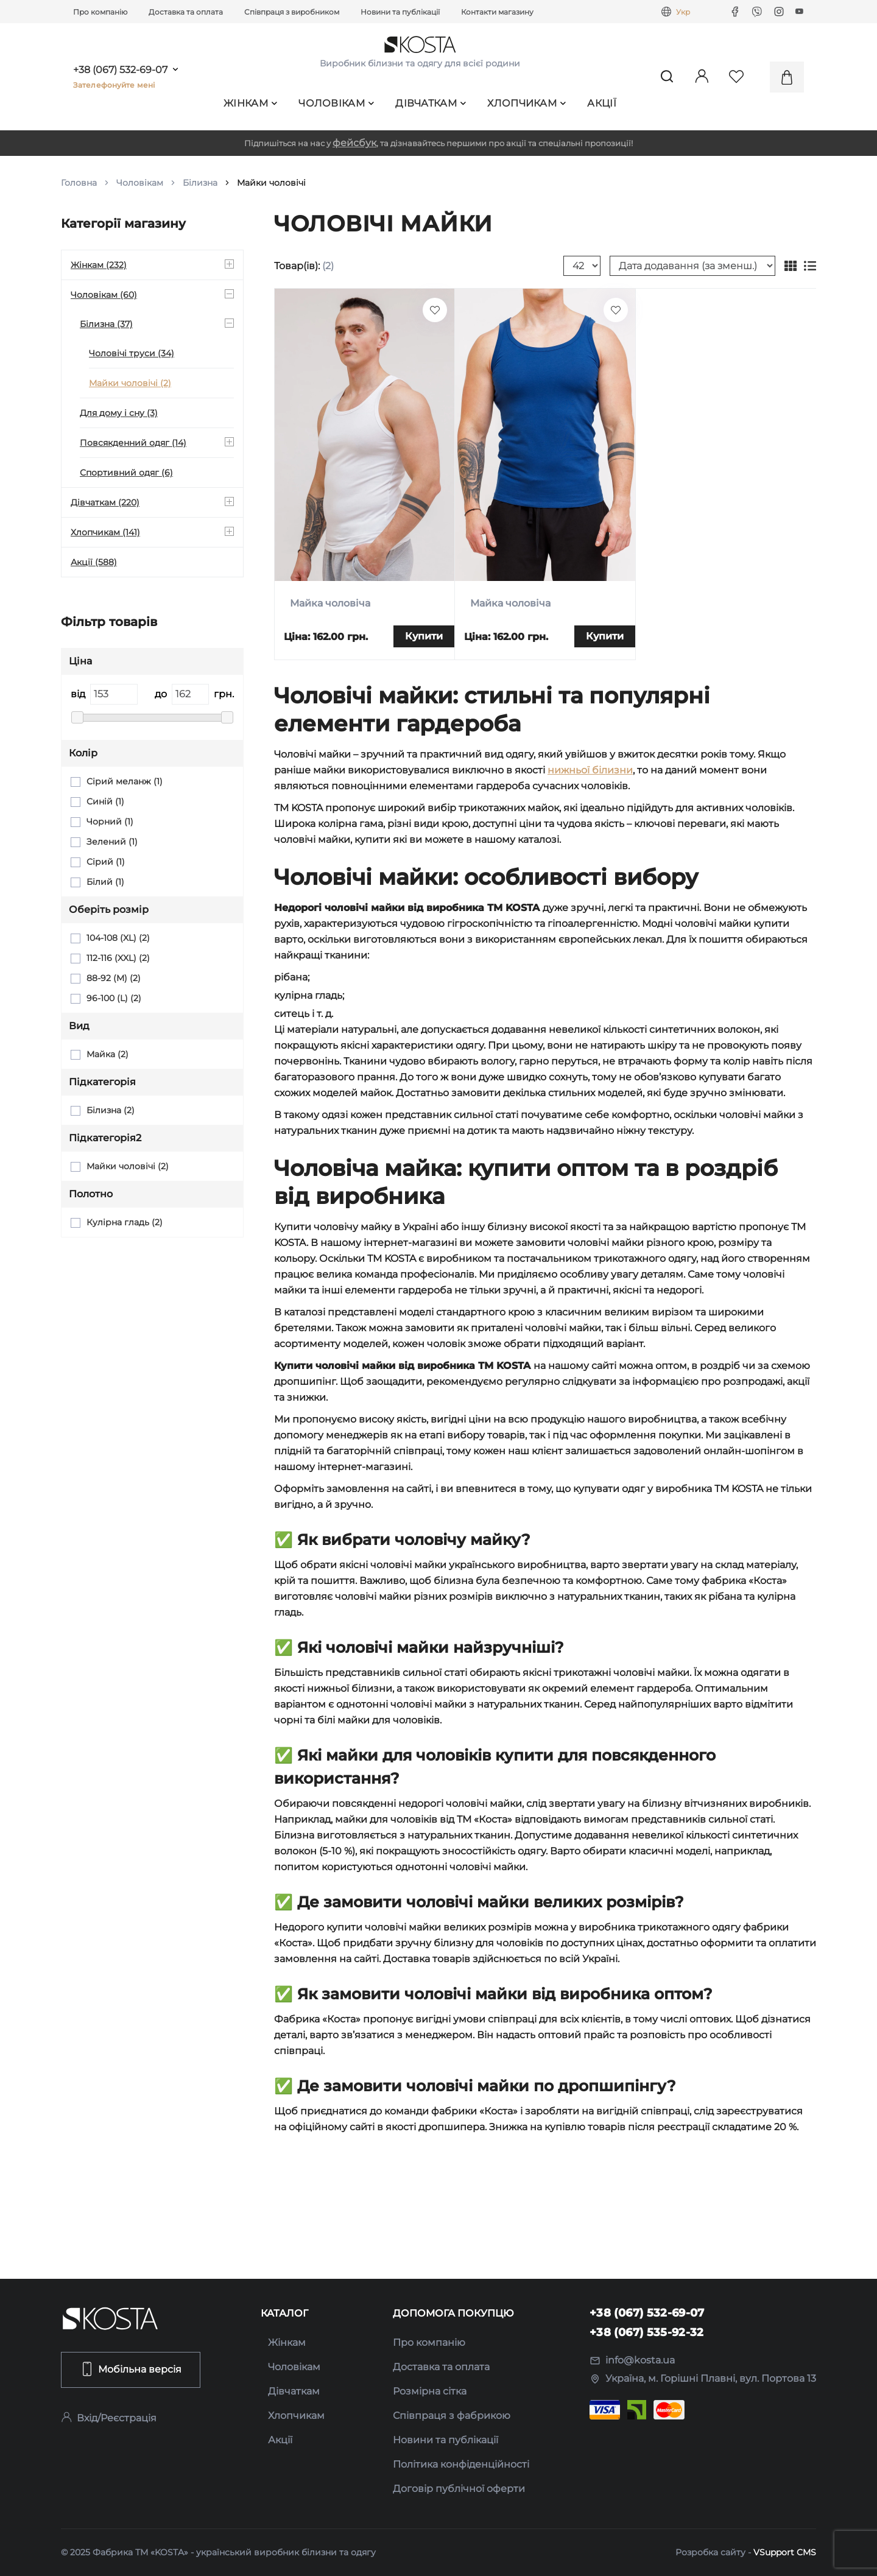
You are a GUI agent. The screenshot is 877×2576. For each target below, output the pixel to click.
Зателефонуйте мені (114, 85)
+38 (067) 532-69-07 (120, 70)
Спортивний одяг (126, 472)
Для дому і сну (119, 412)
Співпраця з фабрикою (451, 2415)
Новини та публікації (400, 11)
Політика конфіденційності (461, 2464)
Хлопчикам (526, 103)
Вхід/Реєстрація (109, 2418)
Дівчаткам (430, 103)
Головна (79, 182)
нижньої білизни (590, 770)
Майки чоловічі (130, 383)
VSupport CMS (784, 2552)
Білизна (200, 182)
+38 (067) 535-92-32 (647, 2332)
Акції (601, 103)
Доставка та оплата (186, 11)
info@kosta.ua (632, 2360)
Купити (424, 636)
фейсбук (354, 143)
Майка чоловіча (330, 603)
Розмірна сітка (430, 2391)
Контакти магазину (497, 11)
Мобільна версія (130, 2369)
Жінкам (250, 103)
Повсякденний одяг (133, 442)
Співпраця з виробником (291, 11)
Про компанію (100, 11)
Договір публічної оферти (459, 2488)
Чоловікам (336, 103)
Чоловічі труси (131, 353)
